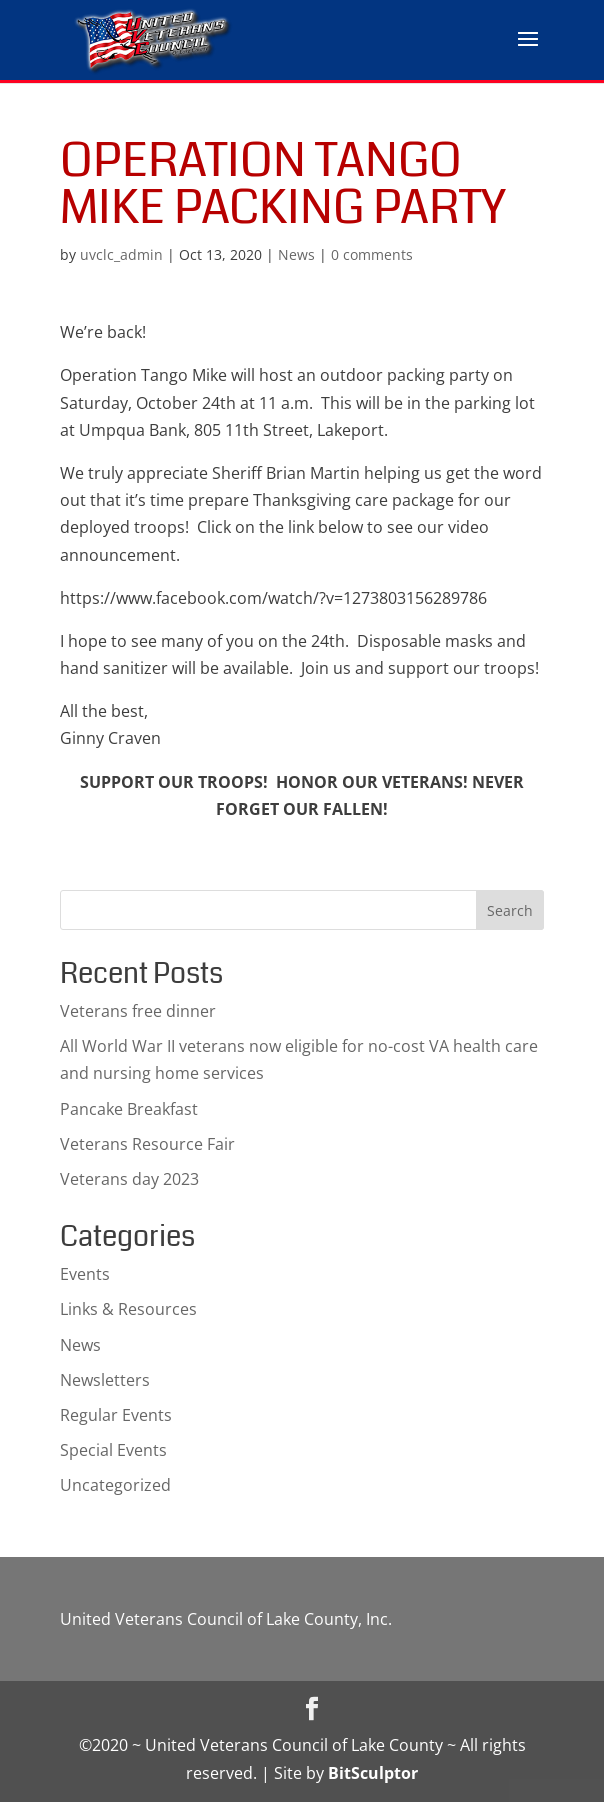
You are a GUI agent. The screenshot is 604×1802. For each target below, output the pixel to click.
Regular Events (116, 1415)
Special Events (113, 1450)
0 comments (372, 254)
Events (85, 1274)
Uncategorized (115, 1485)
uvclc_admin (121, 254)
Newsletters (105, 1380)
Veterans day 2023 (129, 1179)
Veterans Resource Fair (147, 1144)
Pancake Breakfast (129, 1109)
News (296, 254)
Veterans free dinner (138, 1011)
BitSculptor (373, 1773)
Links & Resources (128, 1309)
